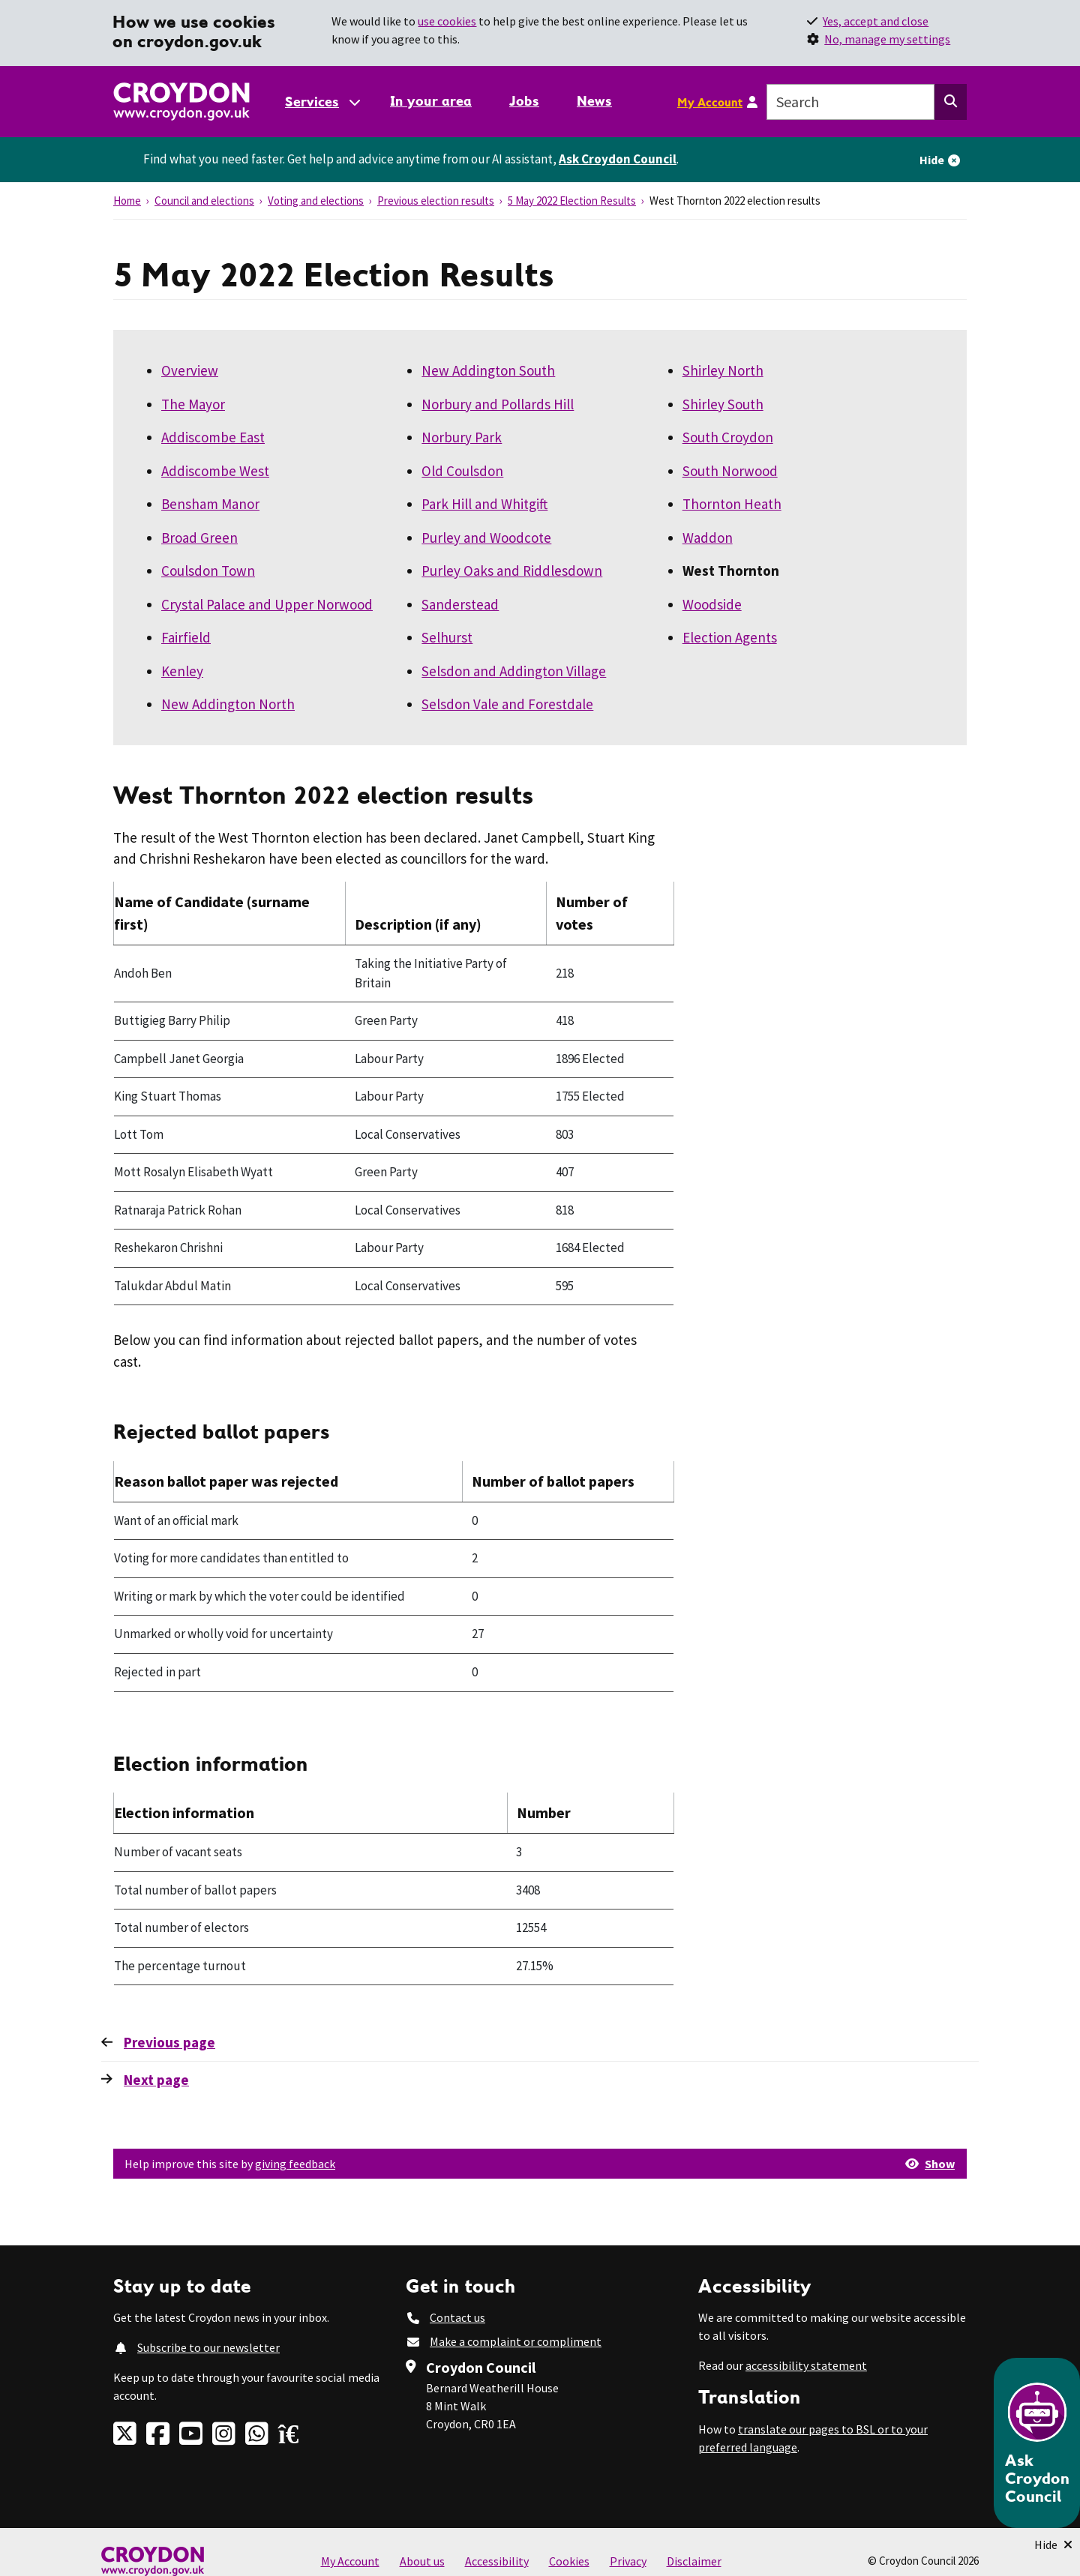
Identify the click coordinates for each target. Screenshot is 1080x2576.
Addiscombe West (215, 471)
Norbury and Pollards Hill (498, 404)
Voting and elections (316, 200)
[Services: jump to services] (321, 101)
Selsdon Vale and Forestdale (507, 704)
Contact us (457, 2317)
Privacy (628, 2561)
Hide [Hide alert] (932, 159)
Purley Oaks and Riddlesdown (512, 571)
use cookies (447, 20)
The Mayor (193, 404)
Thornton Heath (732, 504)
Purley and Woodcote (486, 538)
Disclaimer (694, 2561)
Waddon (707, 538)
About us (422, 2561)
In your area (431, 101)
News (594, 101)
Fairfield (186, 637)
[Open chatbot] (1037, 2443)
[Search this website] (950, 102)
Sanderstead (460, 604)
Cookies (569, 2561)
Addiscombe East (213, 437)
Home (127, 200)
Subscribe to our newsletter (208, 2347)
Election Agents (729, 637)
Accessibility (497, 2561)
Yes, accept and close (875, 20)
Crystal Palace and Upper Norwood (267, 604)
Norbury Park (462, 437)
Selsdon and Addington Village (514, 671)
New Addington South (488, 370)
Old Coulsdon (462, 471)
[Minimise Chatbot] (1053, 2545)
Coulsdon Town (208, 571)
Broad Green (199, 538)
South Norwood (730, 471)
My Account (709, 102)
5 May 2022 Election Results (572, 200)
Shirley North (723, 370)
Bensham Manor (210, 504)
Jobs (524, 101)
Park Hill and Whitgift (485, 504)
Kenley (182, 671)
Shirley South (723, 404)
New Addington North (228, 704)
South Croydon (727, 437)
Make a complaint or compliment (516, 2341)
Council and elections (204, 200)
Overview (189, 370)
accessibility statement (806, 2365)
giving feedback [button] (295, 2163)
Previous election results (435, 200)
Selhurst (447, 637)
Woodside (712, 604)
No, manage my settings (887, 38)
